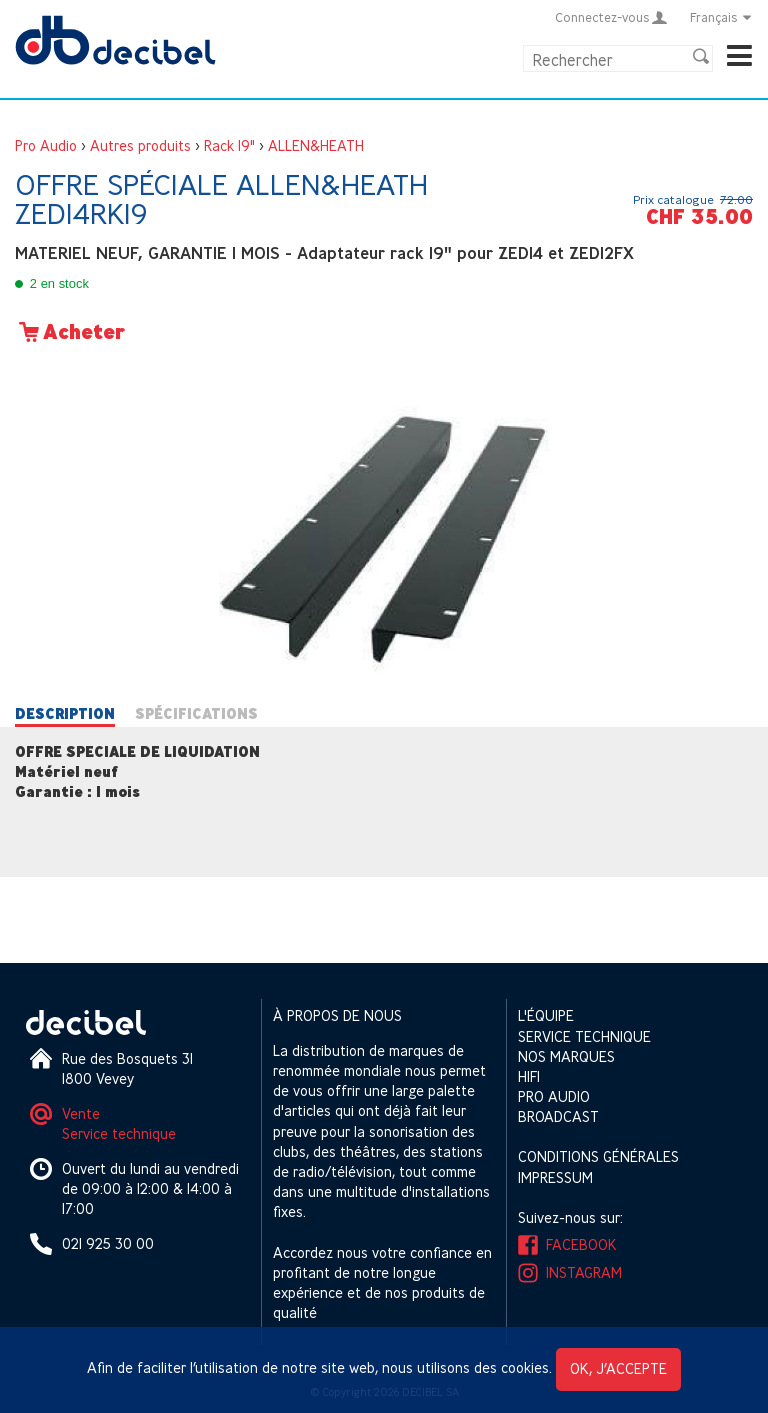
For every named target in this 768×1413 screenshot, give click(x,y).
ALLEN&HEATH (316, 145)
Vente (81, 1113)
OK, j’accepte (618, 1368)
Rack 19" (229, 145)
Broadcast (558, 1116)
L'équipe (546, 1015)
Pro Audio (46, 145)
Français (721, 17)
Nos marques (566, 1056)
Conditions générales (598, 1156)
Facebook (581, 1244)
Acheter (70, 332)
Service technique (119, 1133)
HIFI (529, 1076)
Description (65, 714)
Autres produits (140, 145)
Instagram (584, 1272)
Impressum (555, 1177)
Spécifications (196, 714)
